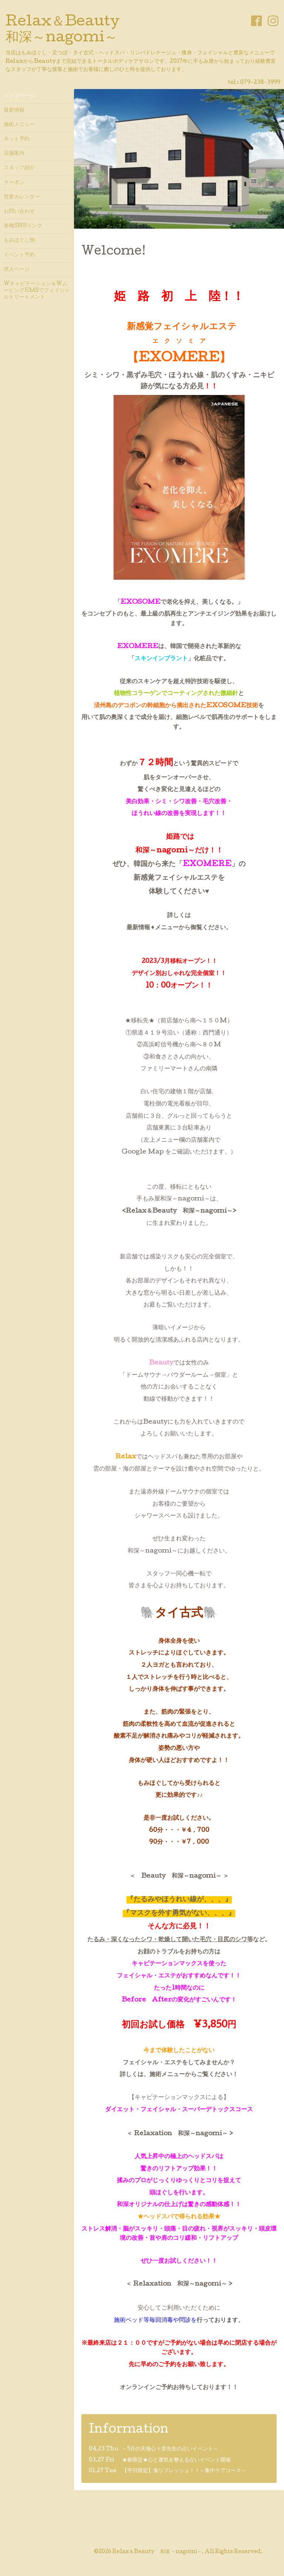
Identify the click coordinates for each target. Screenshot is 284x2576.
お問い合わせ (19, 212)
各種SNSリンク (23, 226)
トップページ (19, 96)
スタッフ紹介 (19, 168)
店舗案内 (14, 154)
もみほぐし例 (19, 240)
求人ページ (17, 270)
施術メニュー (19, 125)
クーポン (14, 183)
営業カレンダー (22, 197)
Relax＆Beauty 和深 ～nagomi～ (157, 2552)
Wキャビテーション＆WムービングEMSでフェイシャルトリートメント (37, 290)
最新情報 (14, 110)
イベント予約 (19, 255)
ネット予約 (17, 139)
